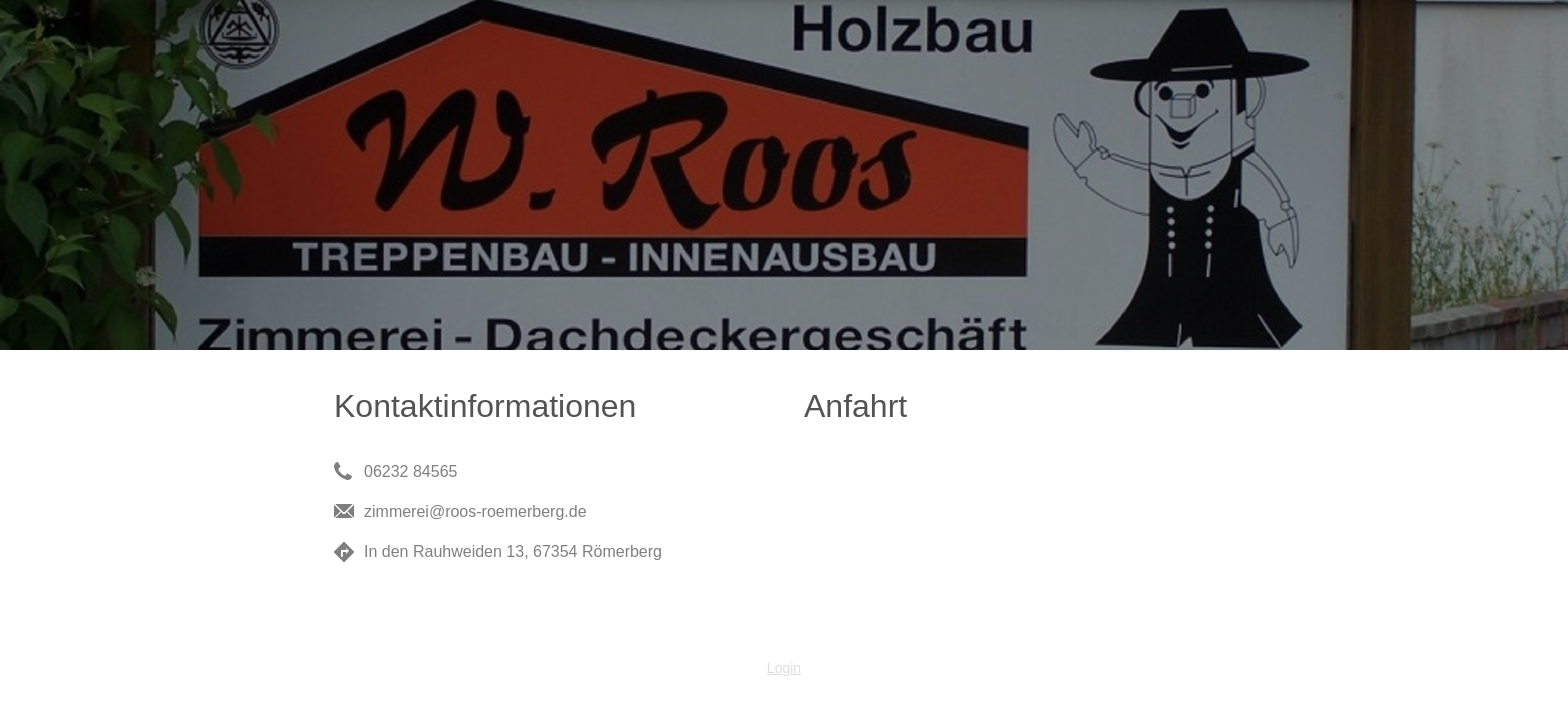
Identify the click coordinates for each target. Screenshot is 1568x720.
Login (784, 668)
